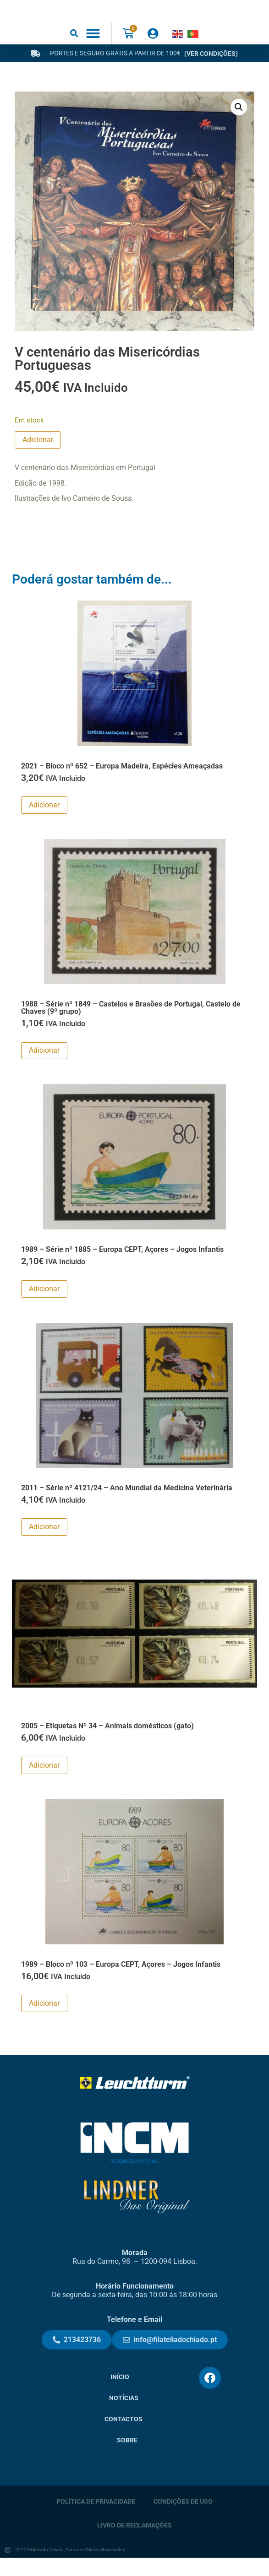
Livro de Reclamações (134, 2543)
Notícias (123, 2416)
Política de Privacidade (95, 2519)
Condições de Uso (183, 2519)
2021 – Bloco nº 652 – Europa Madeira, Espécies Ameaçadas (122, 783)
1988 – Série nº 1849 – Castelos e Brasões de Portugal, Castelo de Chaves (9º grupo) (131, 1026)
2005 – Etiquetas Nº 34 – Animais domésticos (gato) (107, 1744)
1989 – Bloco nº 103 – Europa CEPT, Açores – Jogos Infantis (120, 1982)
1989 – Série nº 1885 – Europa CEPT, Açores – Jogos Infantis (122, 1267)
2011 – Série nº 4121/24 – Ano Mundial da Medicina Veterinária (126, 1506)
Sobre (127, 2458)
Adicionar (37, 458)
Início (119, 2395)
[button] (74, 51)
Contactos (123, 2437)
